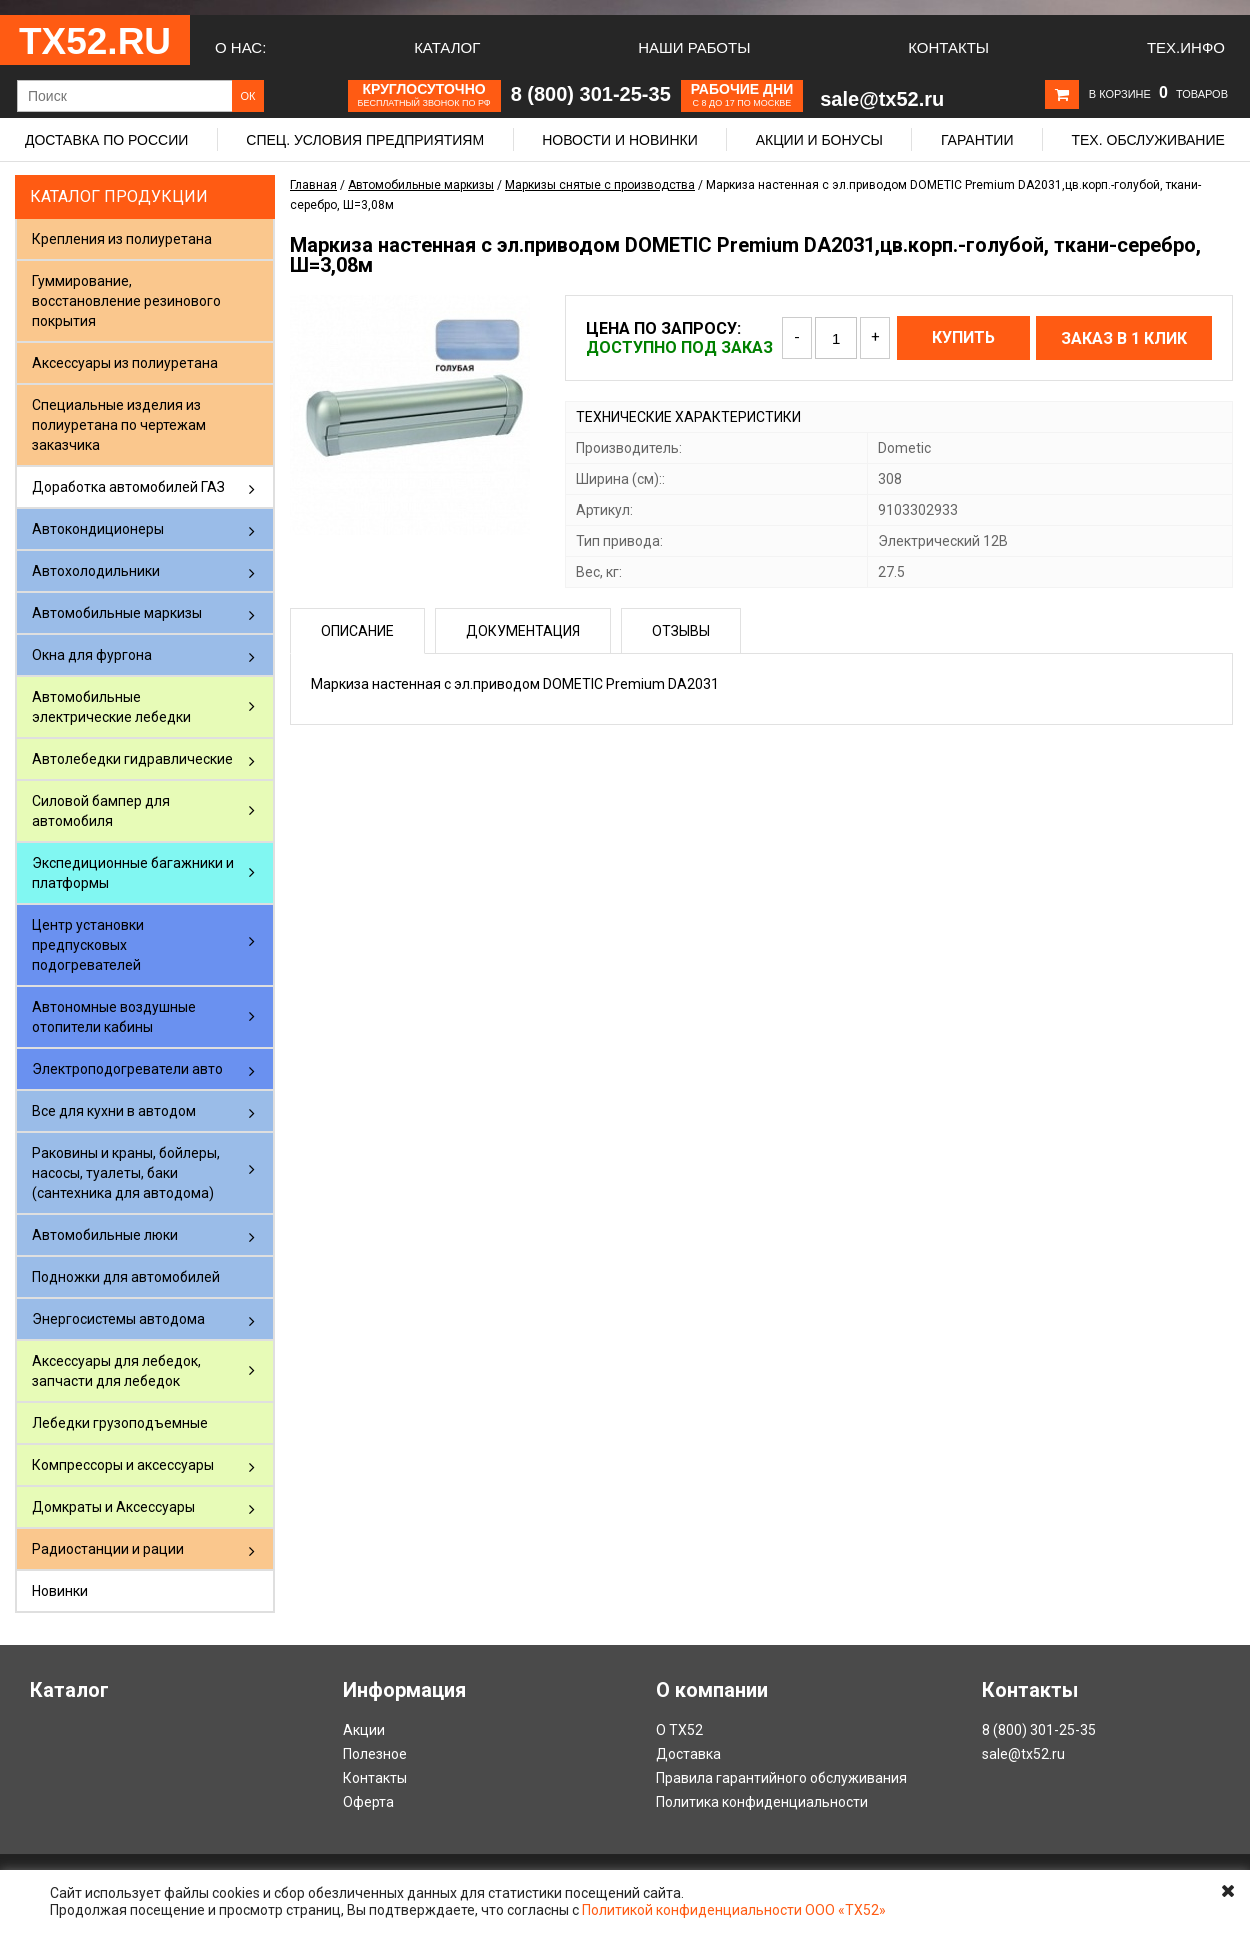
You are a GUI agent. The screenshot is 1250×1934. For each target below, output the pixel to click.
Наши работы (694, 47)
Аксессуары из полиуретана (125, 363)
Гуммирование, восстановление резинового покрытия (126, 301)
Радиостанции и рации (108, 1549)
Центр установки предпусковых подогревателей (88, 945)
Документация (523, 631)
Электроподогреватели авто (127, 1069)
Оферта (368, 1802)
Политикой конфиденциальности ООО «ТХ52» (734, 1910)
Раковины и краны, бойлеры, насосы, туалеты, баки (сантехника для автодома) (126, 1173)
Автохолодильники (96, 571)
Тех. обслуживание (1147, 140)
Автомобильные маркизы (117, 613)
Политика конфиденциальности (762, 1802)
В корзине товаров (1158, 94)
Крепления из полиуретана (122, 239)
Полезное (375, 1754)
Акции (364, 1730)
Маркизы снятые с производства (600, 185)
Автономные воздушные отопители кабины (114, 1017)
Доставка (688, 1754)
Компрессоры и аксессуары (123, 1465)
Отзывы (681, 631)
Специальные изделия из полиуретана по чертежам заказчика (119, 425)
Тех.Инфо (1186, 47)
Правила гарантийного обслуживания (781, 1778)
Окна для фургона (92, 655)
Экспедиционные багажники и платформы (133, 873)
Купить (963, 337)
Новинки (60, 1591)
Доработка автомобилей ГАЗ (128, 487)
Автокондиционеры (98, 529)
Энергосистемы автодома (118, 1319)
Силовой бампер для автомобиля (101, 811)
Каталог (447, 47)
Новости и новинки (620, 140)
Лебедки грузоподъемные (120, 1423)
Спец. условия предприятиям (365, 140)
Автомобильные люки (105, 1235)
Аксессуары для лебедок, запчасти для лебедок (116, 1371)
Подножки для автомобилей (126, 1277)
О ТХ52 (679, 1730)
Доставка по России (106, 140)
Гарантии (977, 140)
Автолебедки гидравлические (132, 759)
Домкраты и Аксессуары (113, 1507)
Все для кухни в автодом (114, 1111)
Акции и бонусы (819, 140)
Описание (357, 631)
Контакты (948, 47)
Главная (313, 185)
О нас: (240, 47)
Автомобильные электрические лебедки (111, 707)
